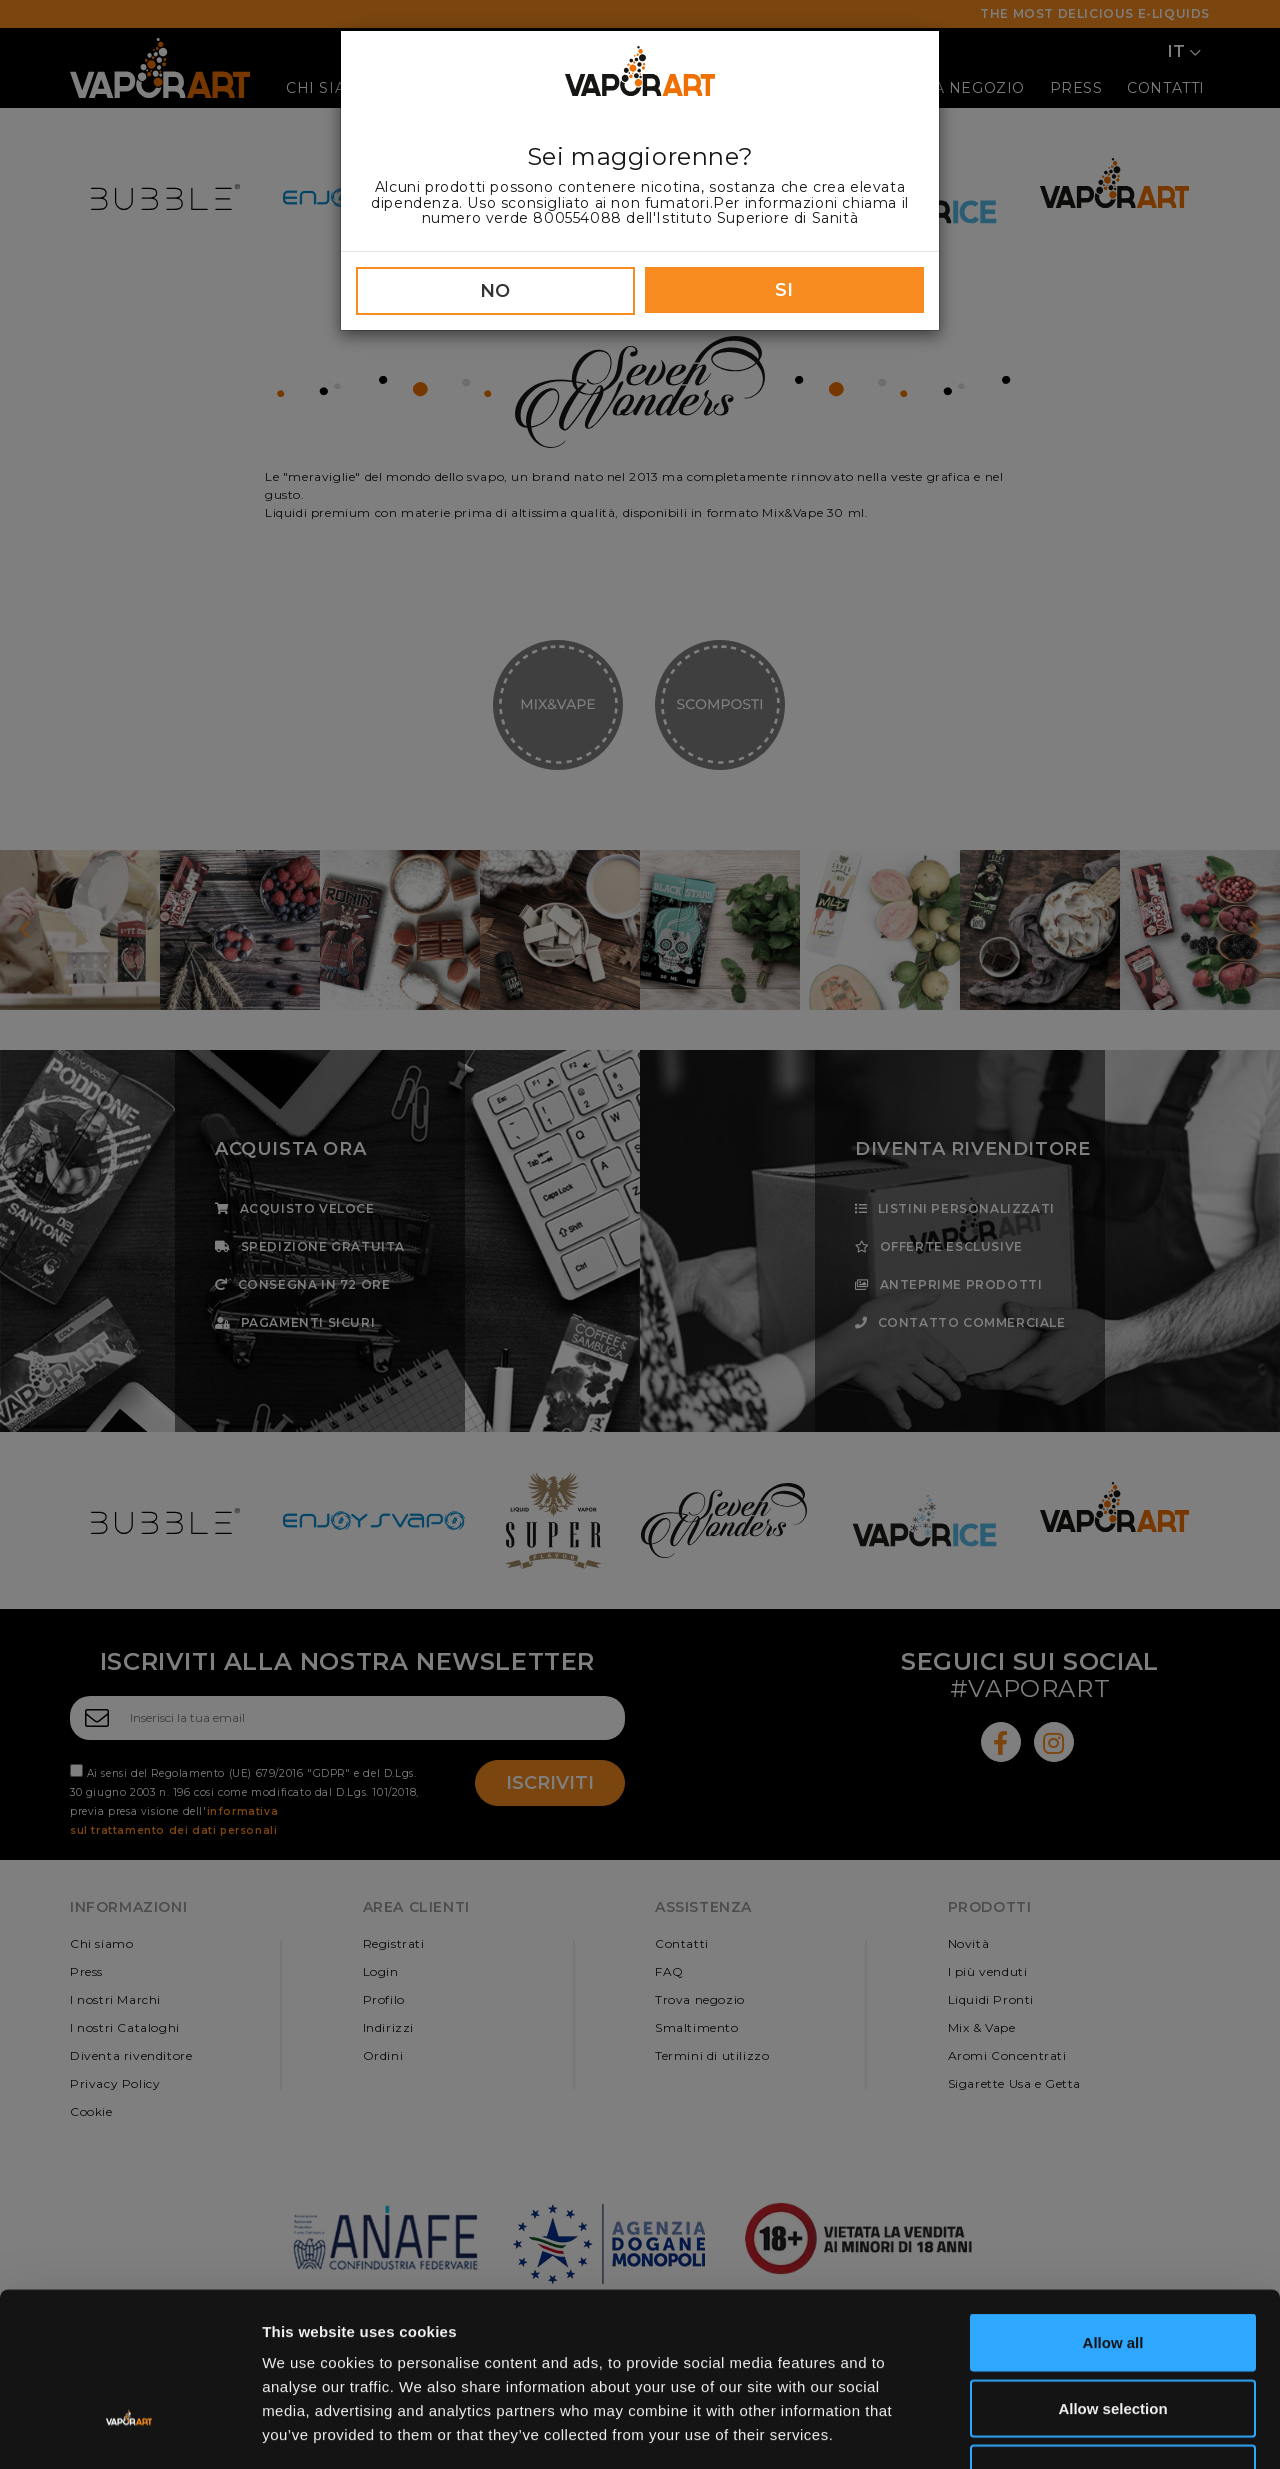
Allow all (1113, 2206)
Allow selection (1112, 2272)
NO (495, 291)
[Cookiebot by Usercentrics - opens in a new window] (129, 2430)
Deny (1113, 2337)
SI (784, 290)
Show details (1049, 2429)
